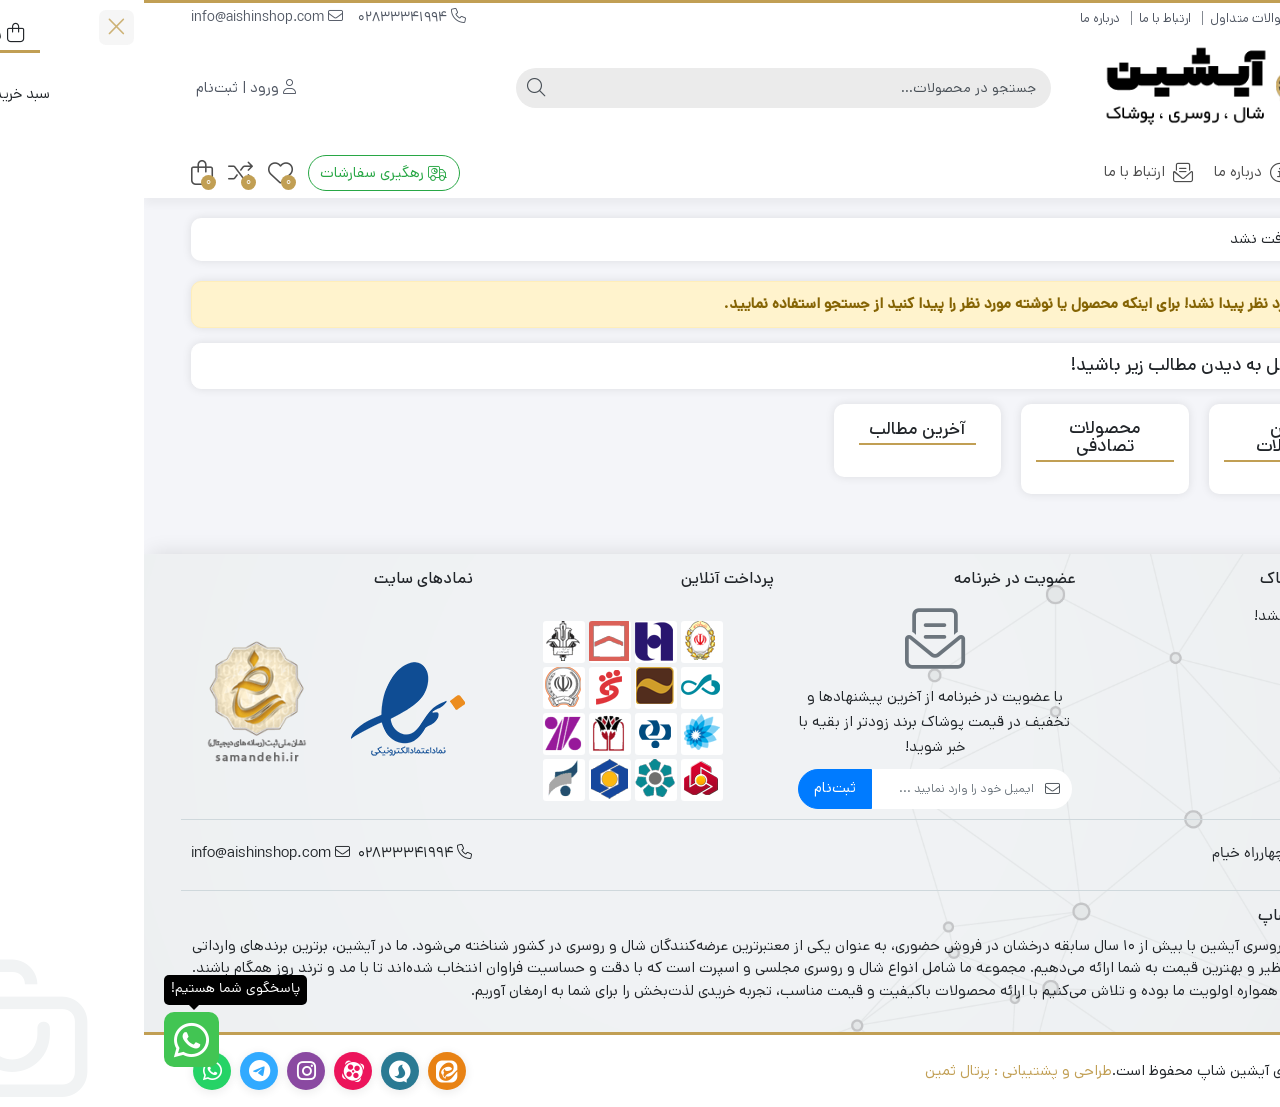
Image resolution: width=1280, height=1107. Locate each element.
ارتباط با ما (1021, 18)
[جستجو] (659, 88)
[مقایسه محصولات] (96, 173)
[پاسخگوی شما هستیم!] (47, 1039)
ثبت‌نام (691, 787)
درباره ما (956, 18)
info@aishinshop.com (123, 18)
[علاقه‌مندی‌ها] (136, 173)
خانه (1195, 171)
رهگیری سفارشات (239, 172)
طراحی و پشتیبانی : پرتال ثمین (874, 1070)
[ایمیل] (809, 789)
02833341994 (268, 18)
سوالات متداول (1106, 18)
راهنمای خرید (1199, 18)
